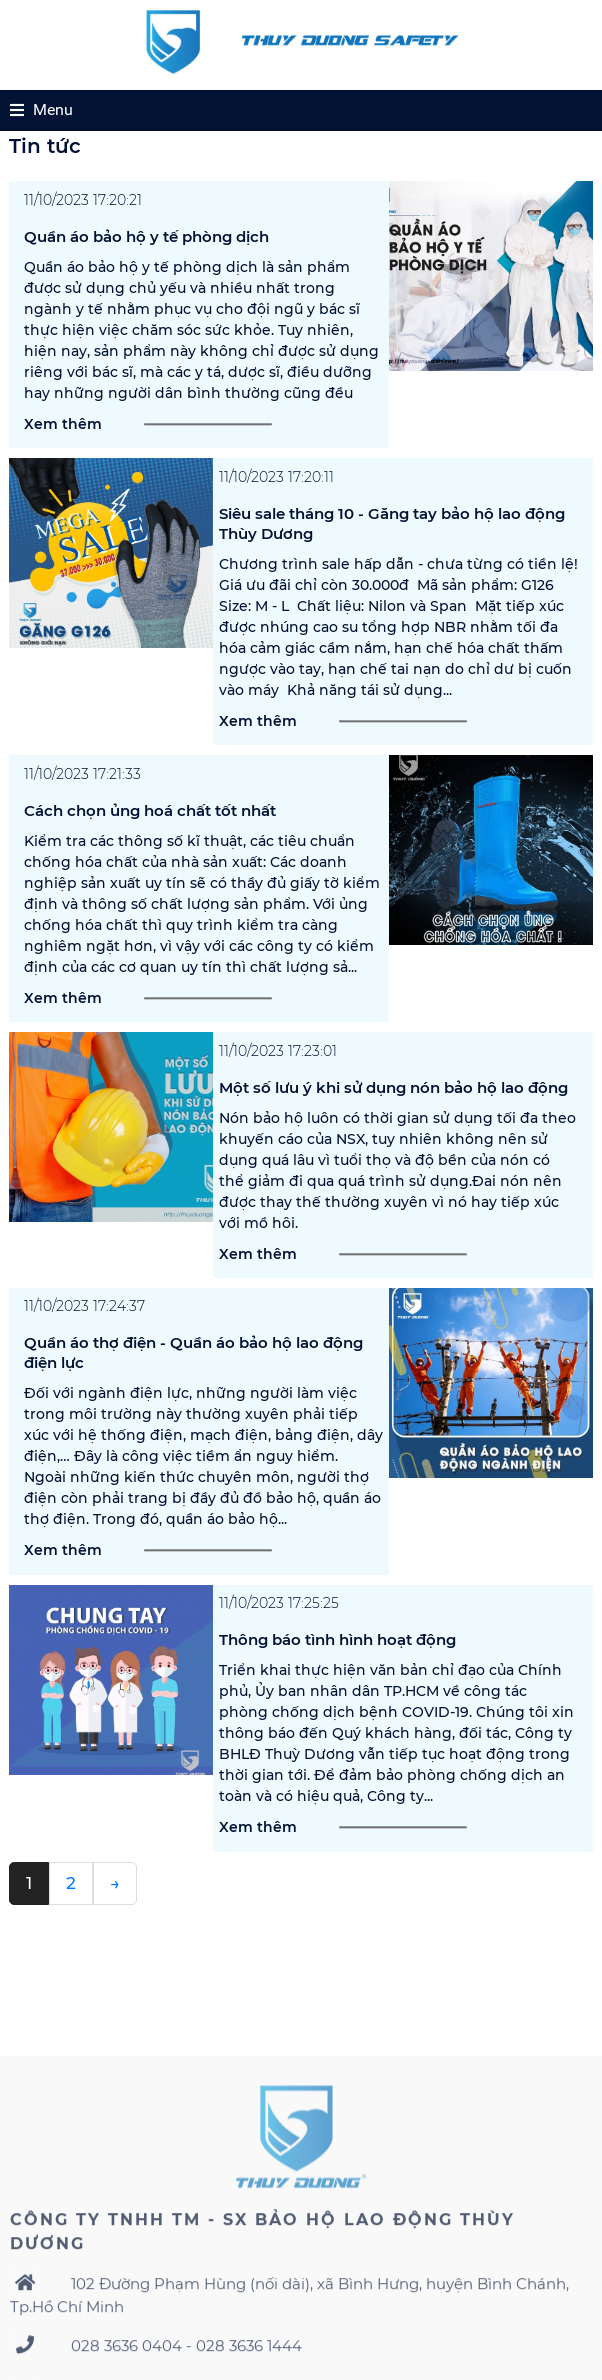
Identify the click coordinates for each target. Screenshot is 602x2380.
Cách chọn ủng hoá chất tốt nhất (150, 823)
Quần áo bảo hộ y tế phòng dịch (146, 249)
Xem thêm (63, 437)
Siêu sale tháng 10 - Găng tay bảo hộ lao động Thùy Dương (392, 536)
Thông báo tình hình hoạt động (337, 1653)
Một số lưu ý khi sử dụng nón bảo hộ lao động (393, 1100)
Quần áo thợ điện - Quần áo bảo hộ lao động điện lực (193, 1366)
